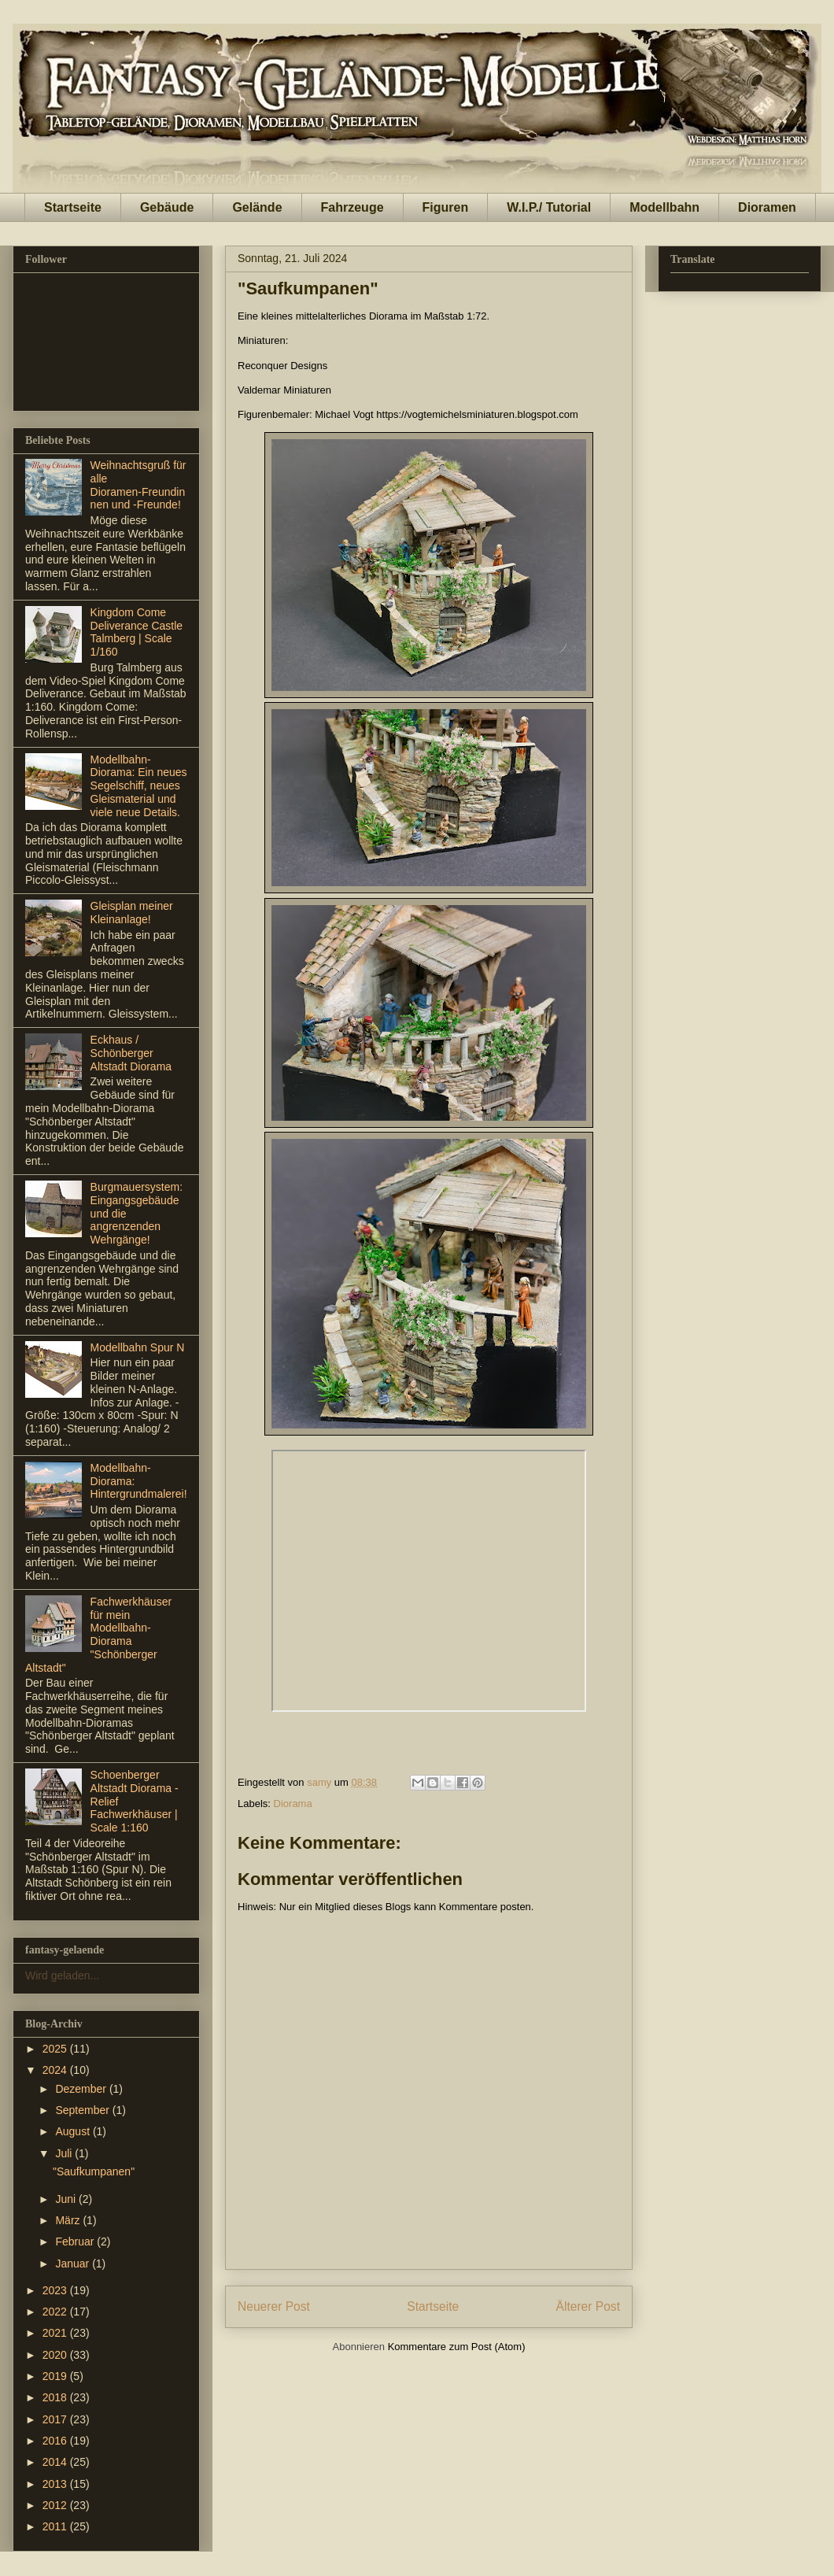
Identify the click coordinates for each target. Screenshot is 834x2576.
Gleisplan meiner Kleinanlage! (131, 913)
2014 (56, 2462)
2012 (56, 2505)
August (73, 2131)
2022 (56, 2311)
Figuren (446, 207)
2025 (56, 2048)
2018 (56, 2397)
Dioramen (767, 207)
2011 (56, 2526)
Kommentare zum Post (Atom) (457, 2346)
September (83, 2110)
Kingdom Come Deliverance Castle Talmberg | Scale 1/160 (136, 632)
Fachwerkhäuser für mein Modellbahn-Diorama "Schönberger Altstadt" (98, 1634)
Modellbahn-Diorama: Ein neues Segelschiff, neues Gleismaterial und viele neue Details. (138, 786)
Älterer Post (588, 2306)
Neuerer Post (274, 2306)
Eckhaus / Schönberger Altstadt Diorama (131, 1053)
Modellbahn (664, 207)
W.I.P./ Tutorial (549, 207)
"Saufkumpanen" (94, 2171)
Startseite (72, 207)
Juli (65, 2153)
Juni (67, 2199)
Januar (73, 2263)
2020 (56, 2355)
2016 (56, 2440)
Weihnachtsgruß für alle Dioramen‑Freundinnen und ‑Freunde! (138, 485)
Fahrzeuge (352, 207)
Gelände (257, 207)
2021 (56, 2333)
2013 (56, 2484)
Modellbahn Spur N (137, 1347)
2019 (56, 2376)
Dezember (82, 2089)
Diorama (293, 1803)
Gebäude (167, 207)
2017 (56, 2419)
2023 (56, 2290)
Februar (76, 2241)
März (69, 2220)
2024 (56, 2070)
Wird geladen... (62, 1975)
